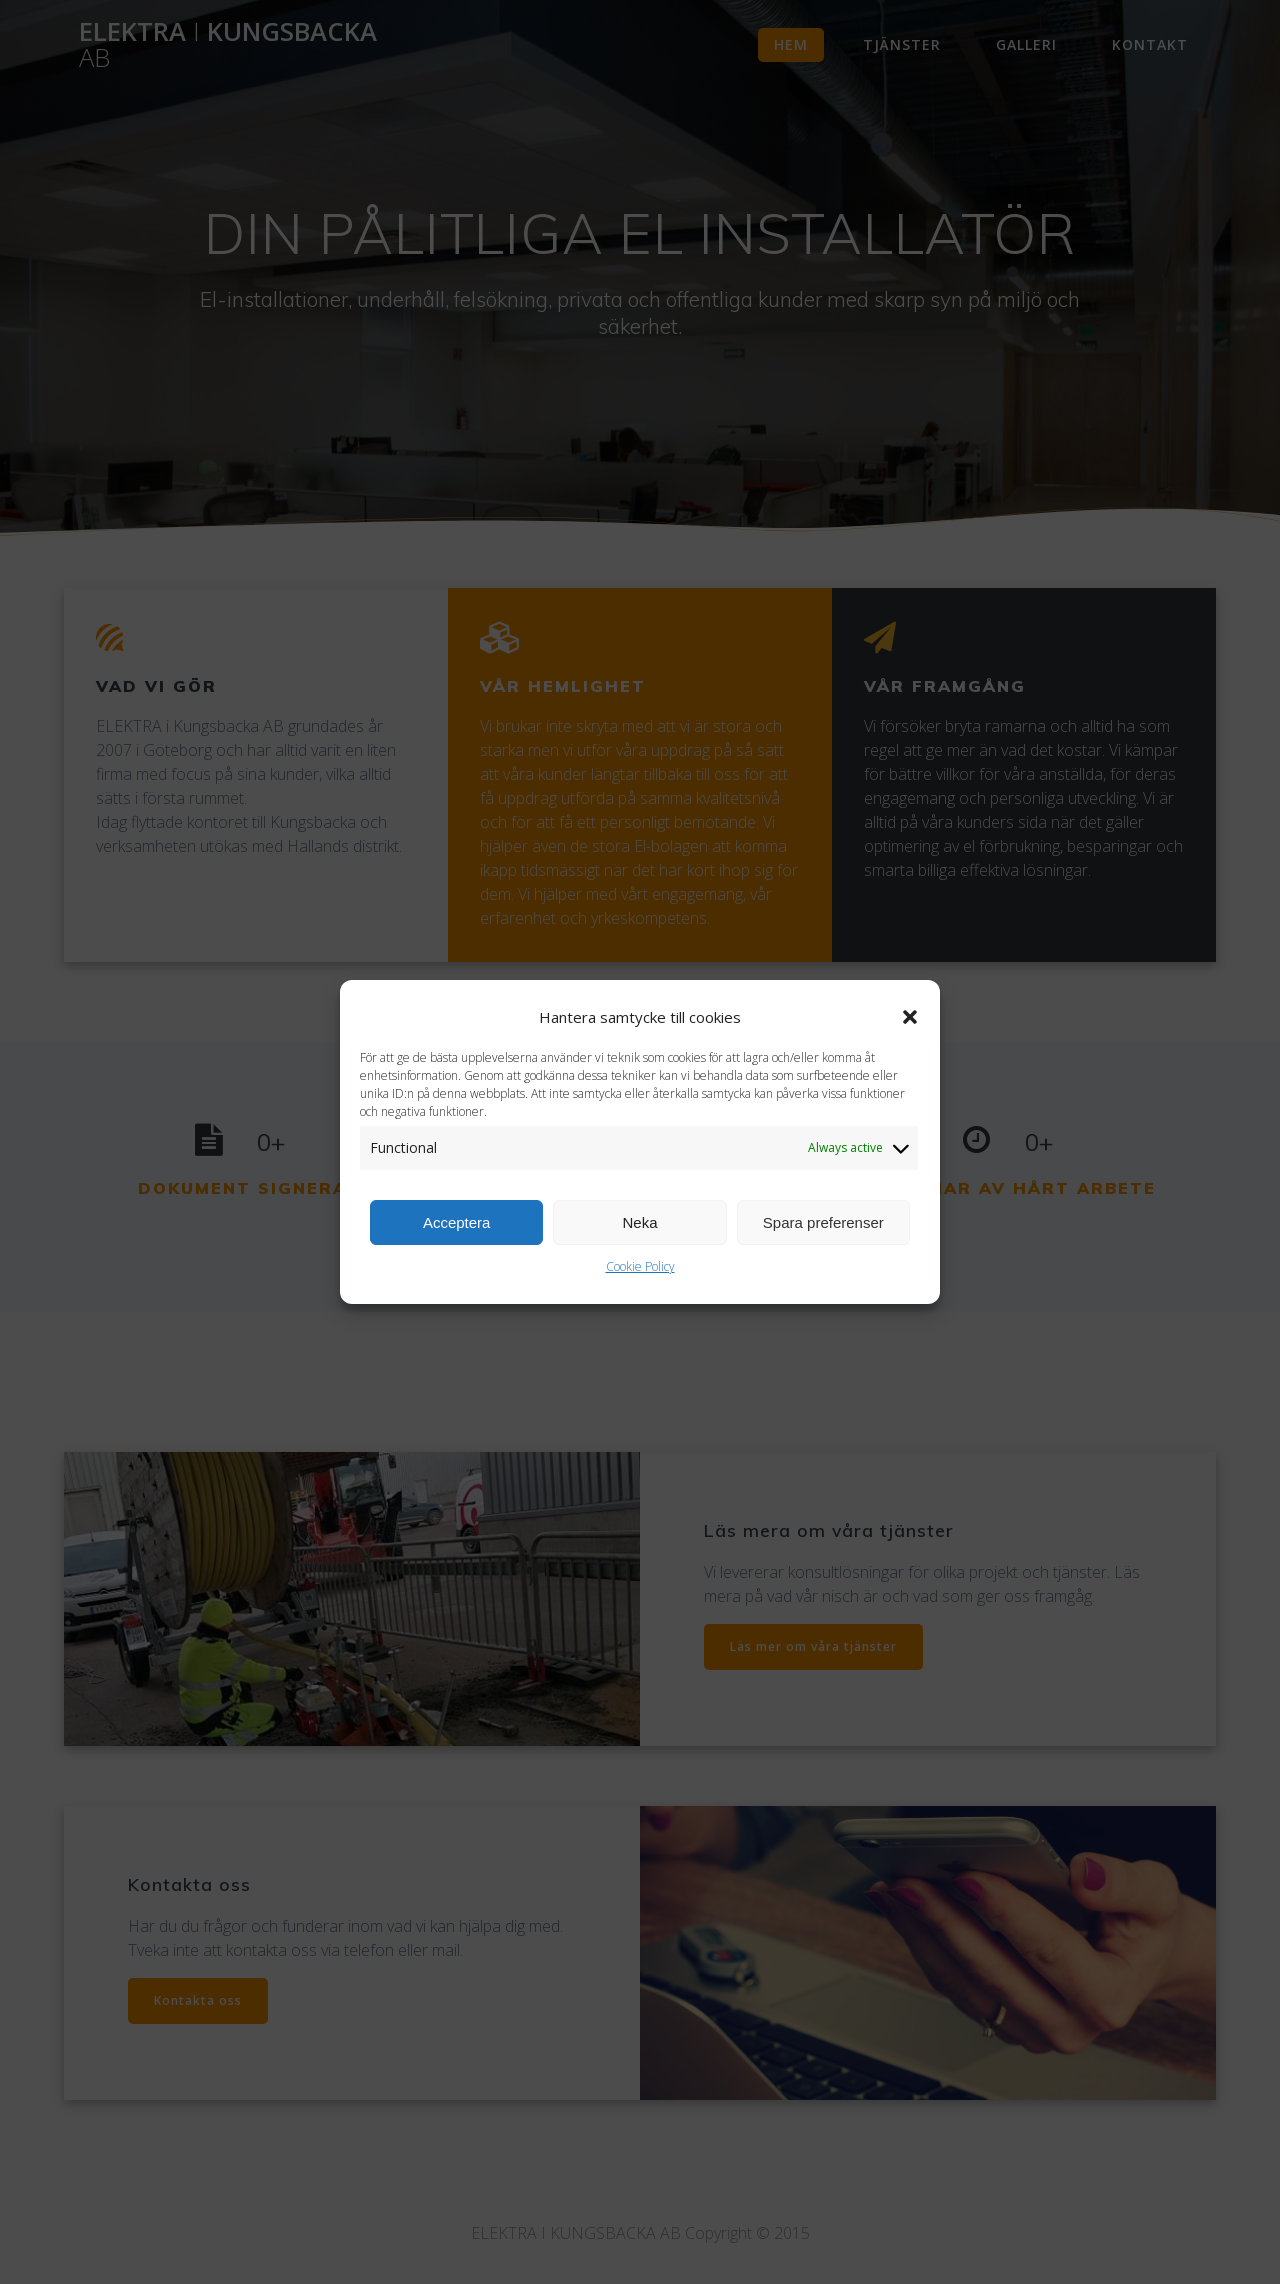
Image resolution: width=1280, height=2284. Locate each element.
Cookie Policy (640, 1279)
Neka (639, 1235)
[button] (910, 1030)
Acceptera (457, 1235)
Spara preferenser (823, 1235)
